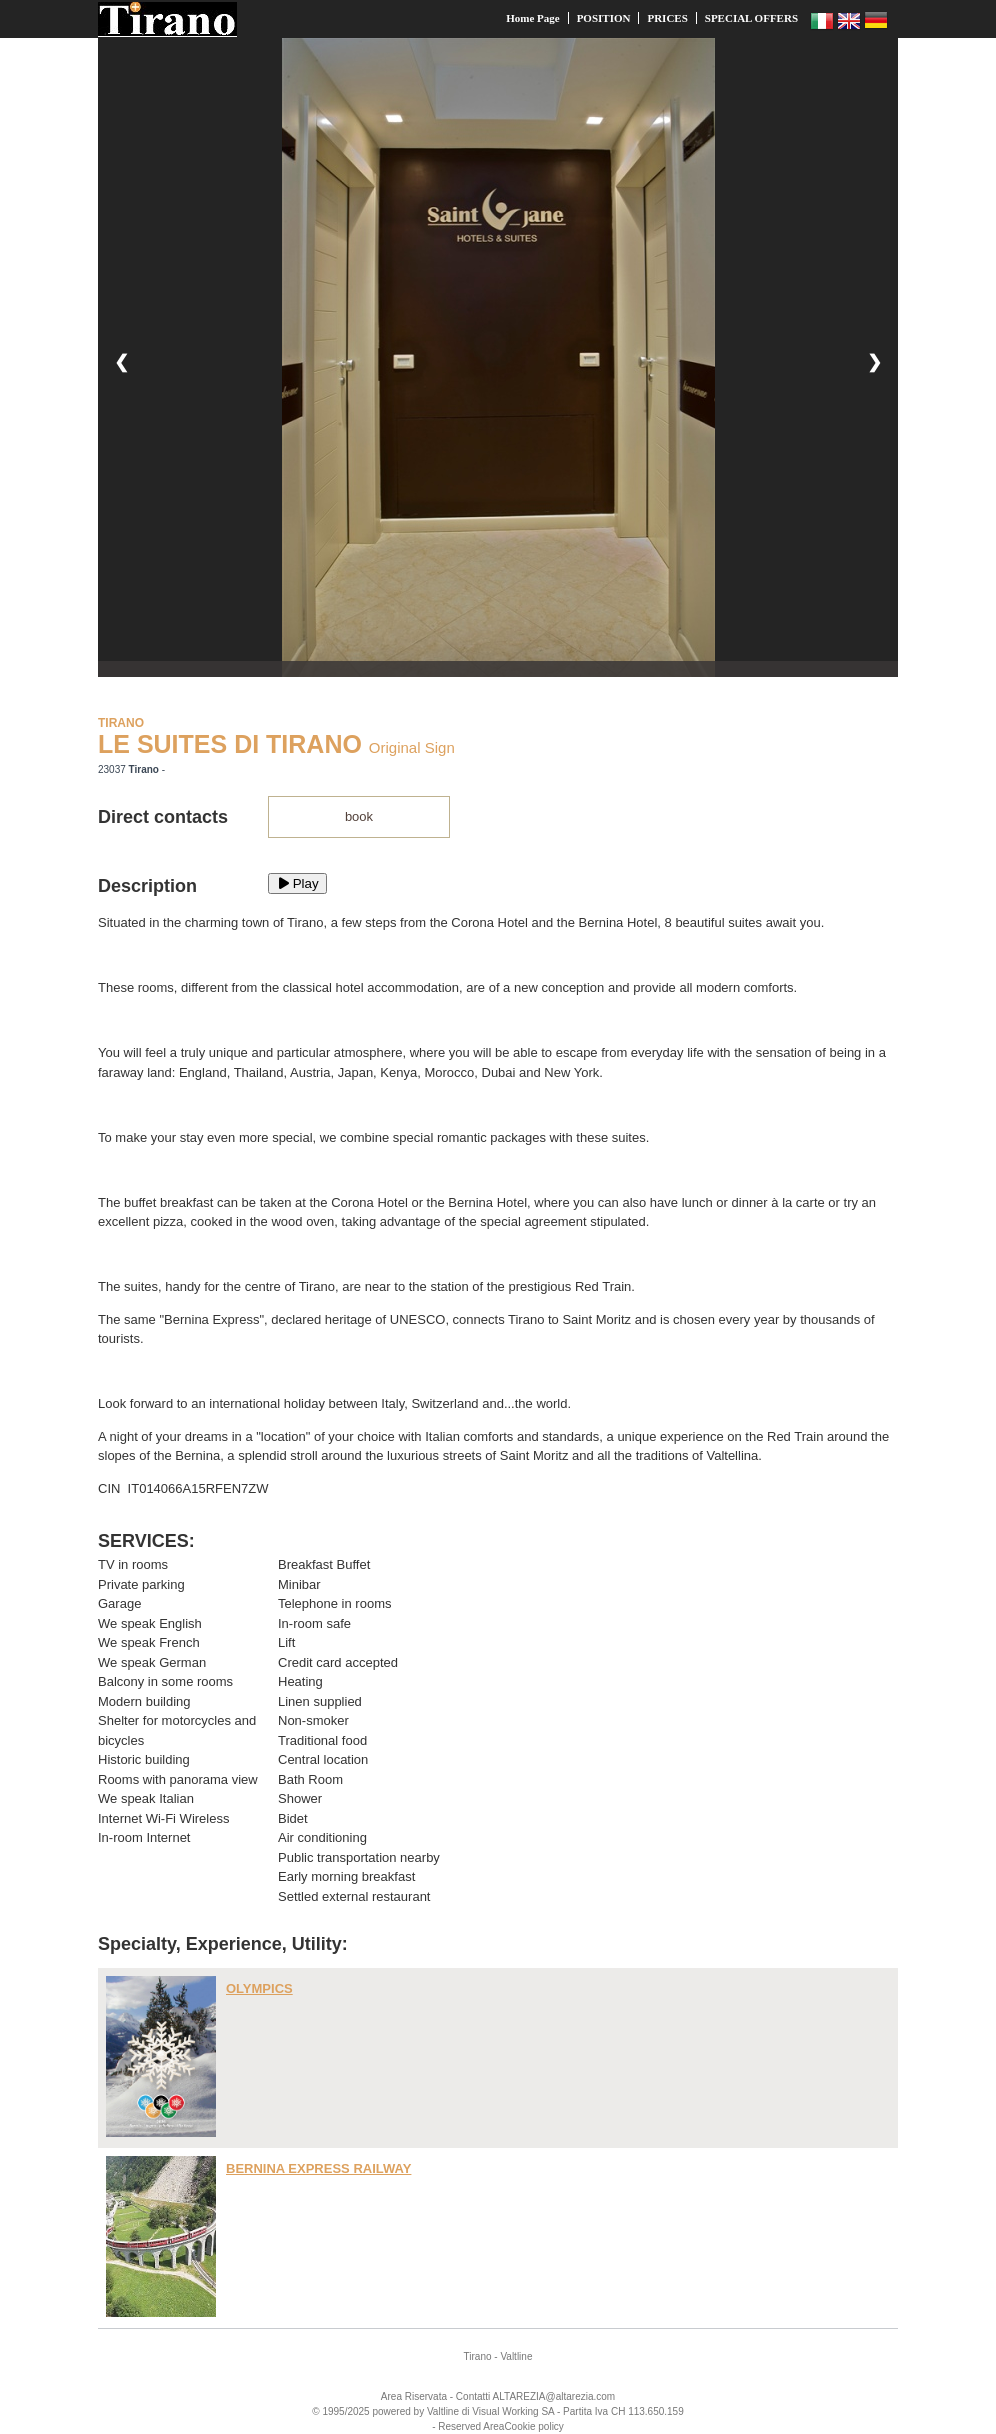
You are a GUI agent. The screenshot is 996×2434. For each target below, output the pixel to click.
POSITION (604, 18)
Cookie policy (533, 2426)
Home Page (532, 18)
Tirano (478, 2356)
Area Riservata (414, 2396)
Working (520, 2411)
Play (297, 883)
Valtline (516, 2356)
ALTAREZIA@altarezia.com (554, 2396)
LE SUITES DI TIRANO (230, 744)
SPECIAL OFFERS (751, 18)
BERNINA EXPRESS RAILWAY (318, 2168)
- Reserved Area (468, 2426)
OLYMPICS (259, 1988)
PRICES (667, 18)
